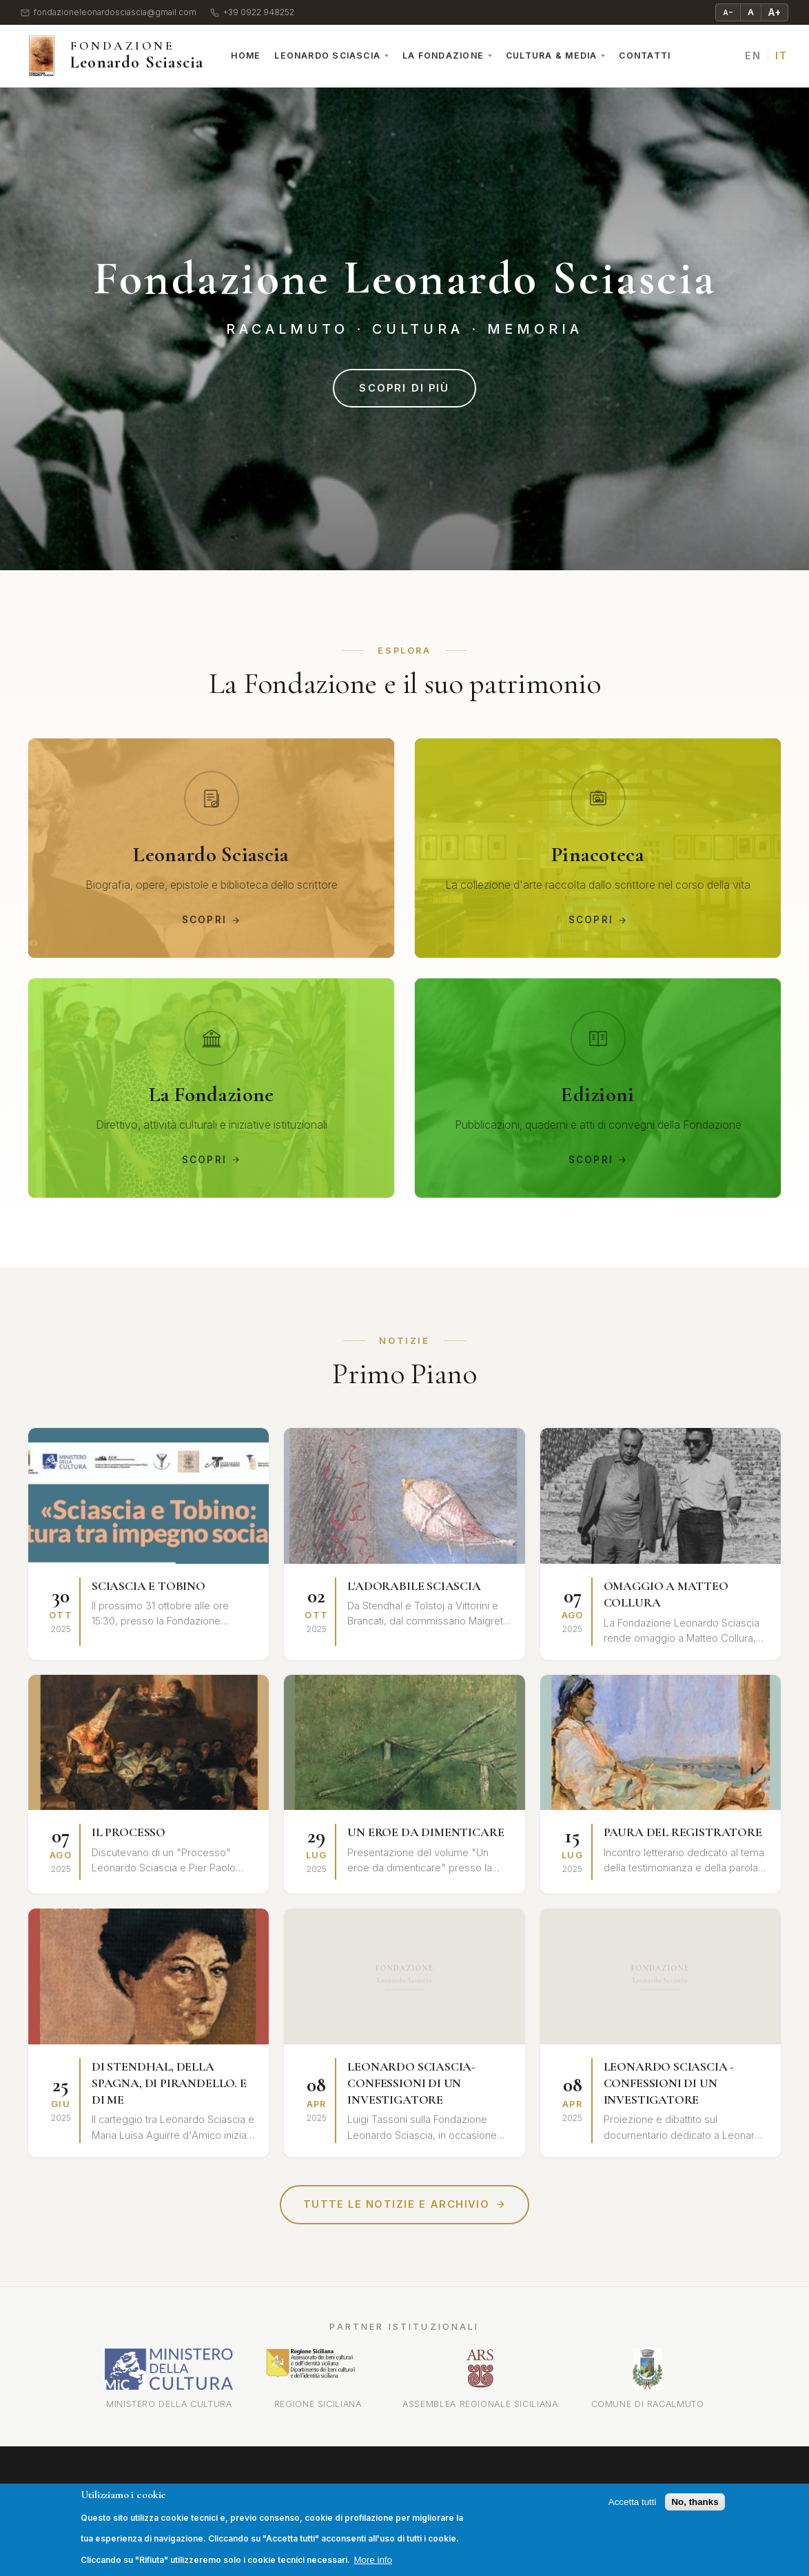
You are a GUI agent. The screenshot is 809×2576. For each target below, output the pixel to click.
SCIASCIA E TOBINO (148, 1586)
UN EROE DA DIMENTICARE (425, 1833)
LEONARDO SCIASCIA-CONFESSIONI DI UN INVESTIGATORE (411, 2084)
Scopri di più (404, 388)
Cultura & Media (551, 55)
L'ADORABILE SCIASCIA (413, 1586)
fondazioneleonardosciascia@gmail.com (108, 12)
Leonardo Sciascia (327, 55)
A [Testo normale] (751, 12)
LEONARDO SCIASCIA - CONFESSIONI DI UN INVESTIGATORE (669, 2084)
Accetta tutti (632, 2502)
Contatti (644, 55)
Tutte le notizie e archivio (404, 2205)
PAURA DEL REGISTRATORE (683, 1833)
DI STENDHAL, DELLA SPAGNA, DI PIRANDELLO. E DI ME (169, 2084)
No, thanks (694, 2502)
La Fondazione (443, 55)
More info (373, 2560)
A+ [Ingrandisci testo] (774, 12)
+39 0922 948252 (252, 12)
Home (245, 55)
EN (753, 55)
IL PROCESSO (128, 1833)
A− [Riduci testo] (728, 12)
